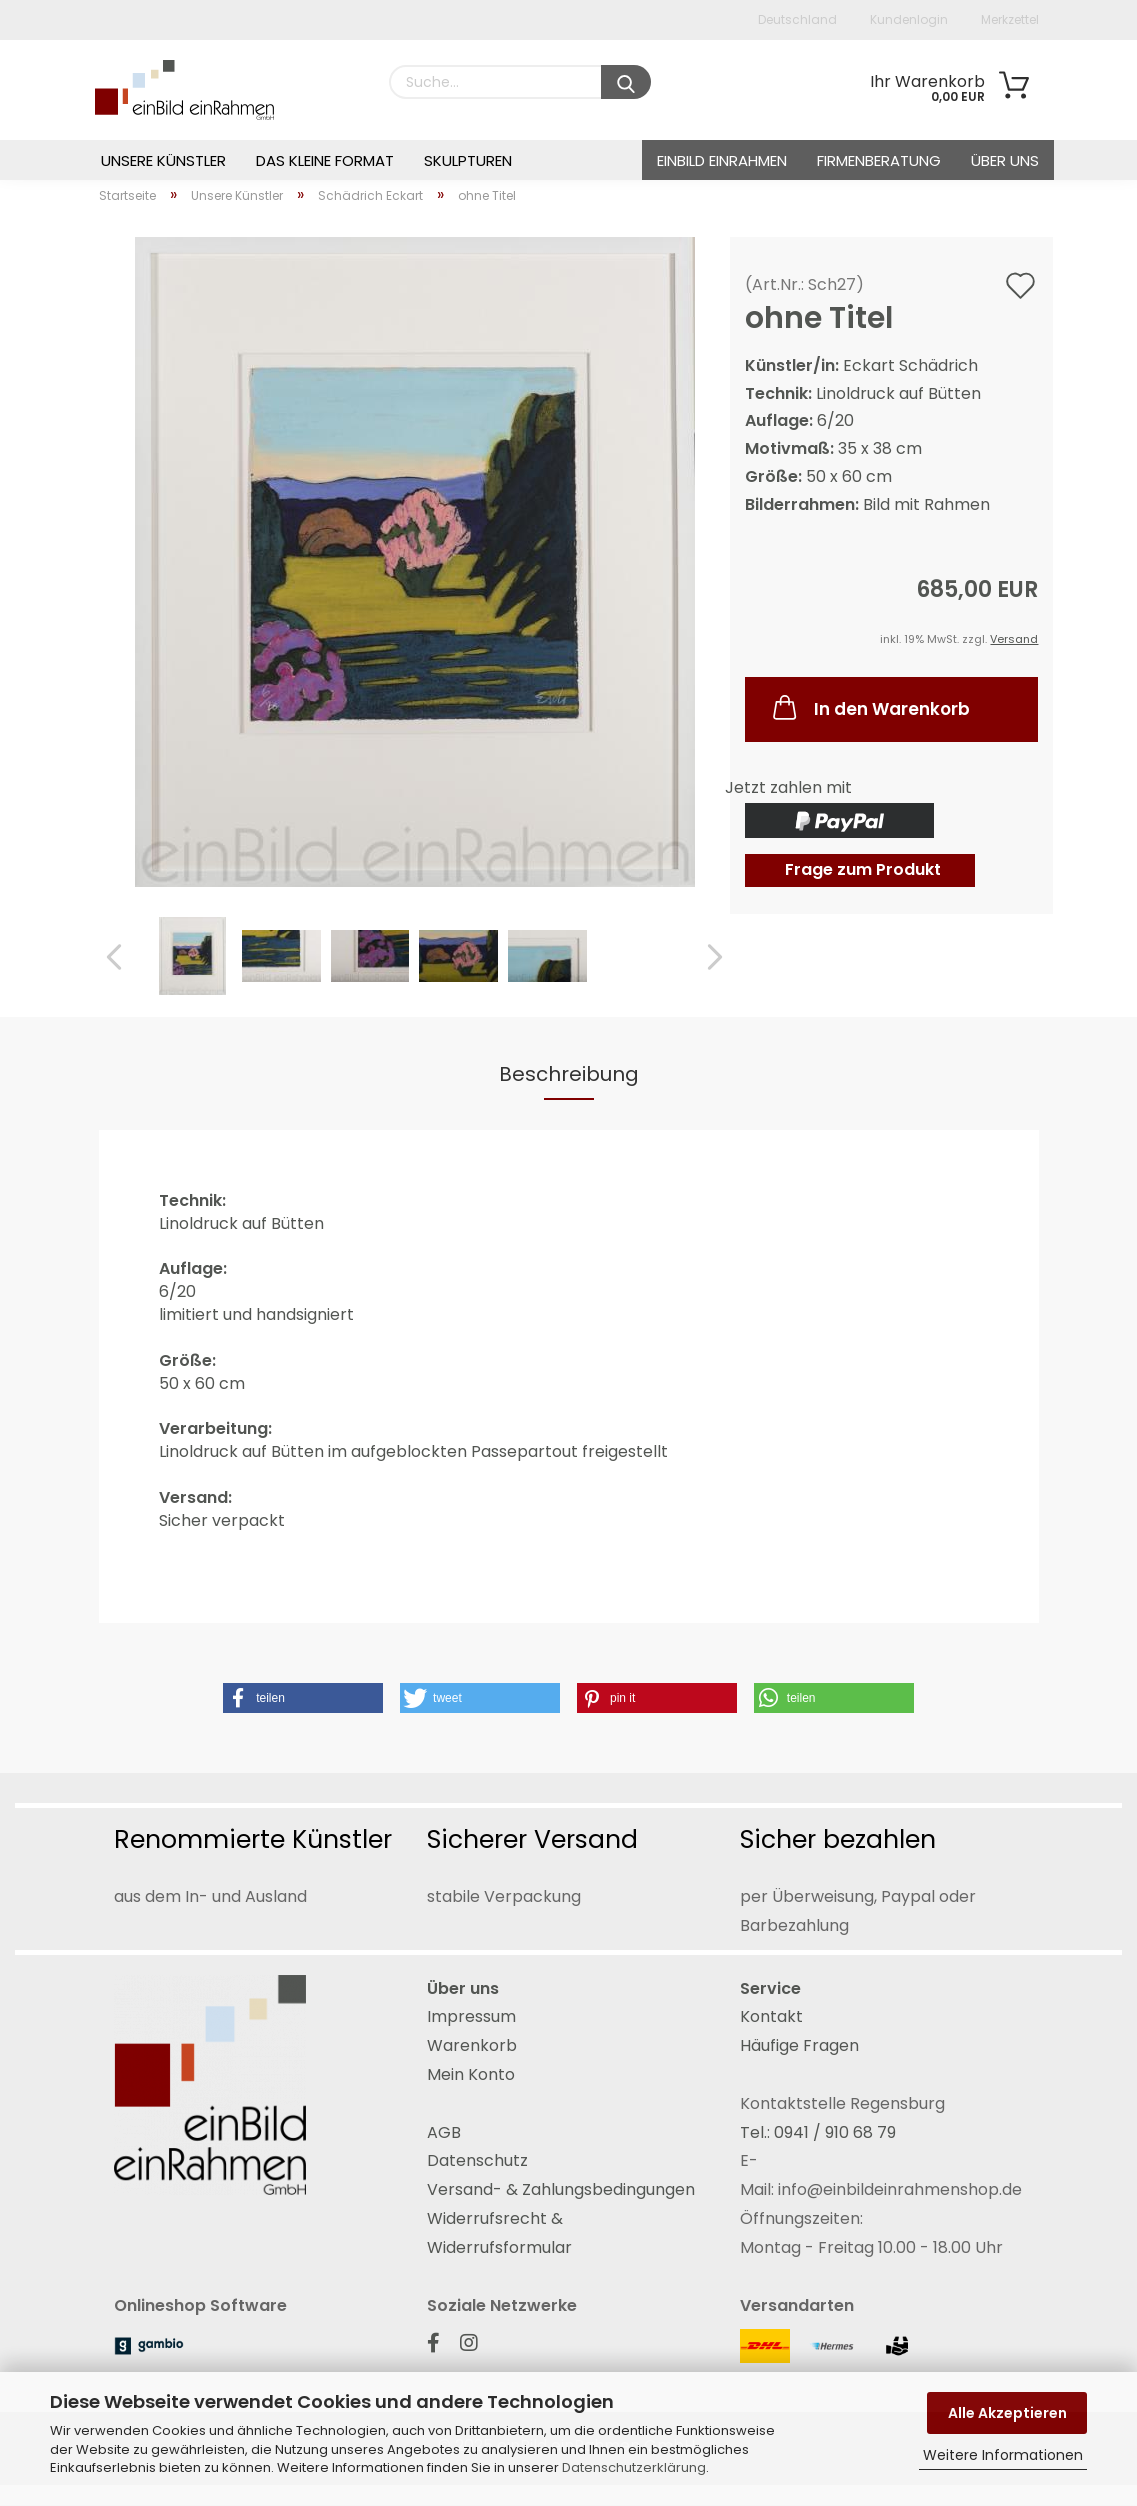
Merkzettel (1008, 19)
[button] (303, 1698)
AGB (444, 2132)
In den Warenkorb (869, 707)
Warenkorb (472, 2045)
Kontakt (771, 2016)
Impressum (471, 2016)
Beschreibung (569, 1074)
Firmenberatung (879, 160)
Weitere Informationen (1003, 2455)
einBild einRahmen (722, 160)
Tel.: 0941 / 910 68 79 (818, 2132)
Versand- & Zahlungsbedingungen (561, 2189)
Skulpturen (468, 160)
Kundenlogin (907, 19)
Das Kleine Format (325, 160)
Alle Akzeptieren (1007, 2413)
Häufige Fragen (799, 2045)
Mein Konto (471, 2074)
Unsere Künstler (163, 160)
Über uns (1005, 160)
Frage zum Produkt (863, 869)
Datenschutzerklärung (634, 2467)
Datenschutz (477, 2160)
